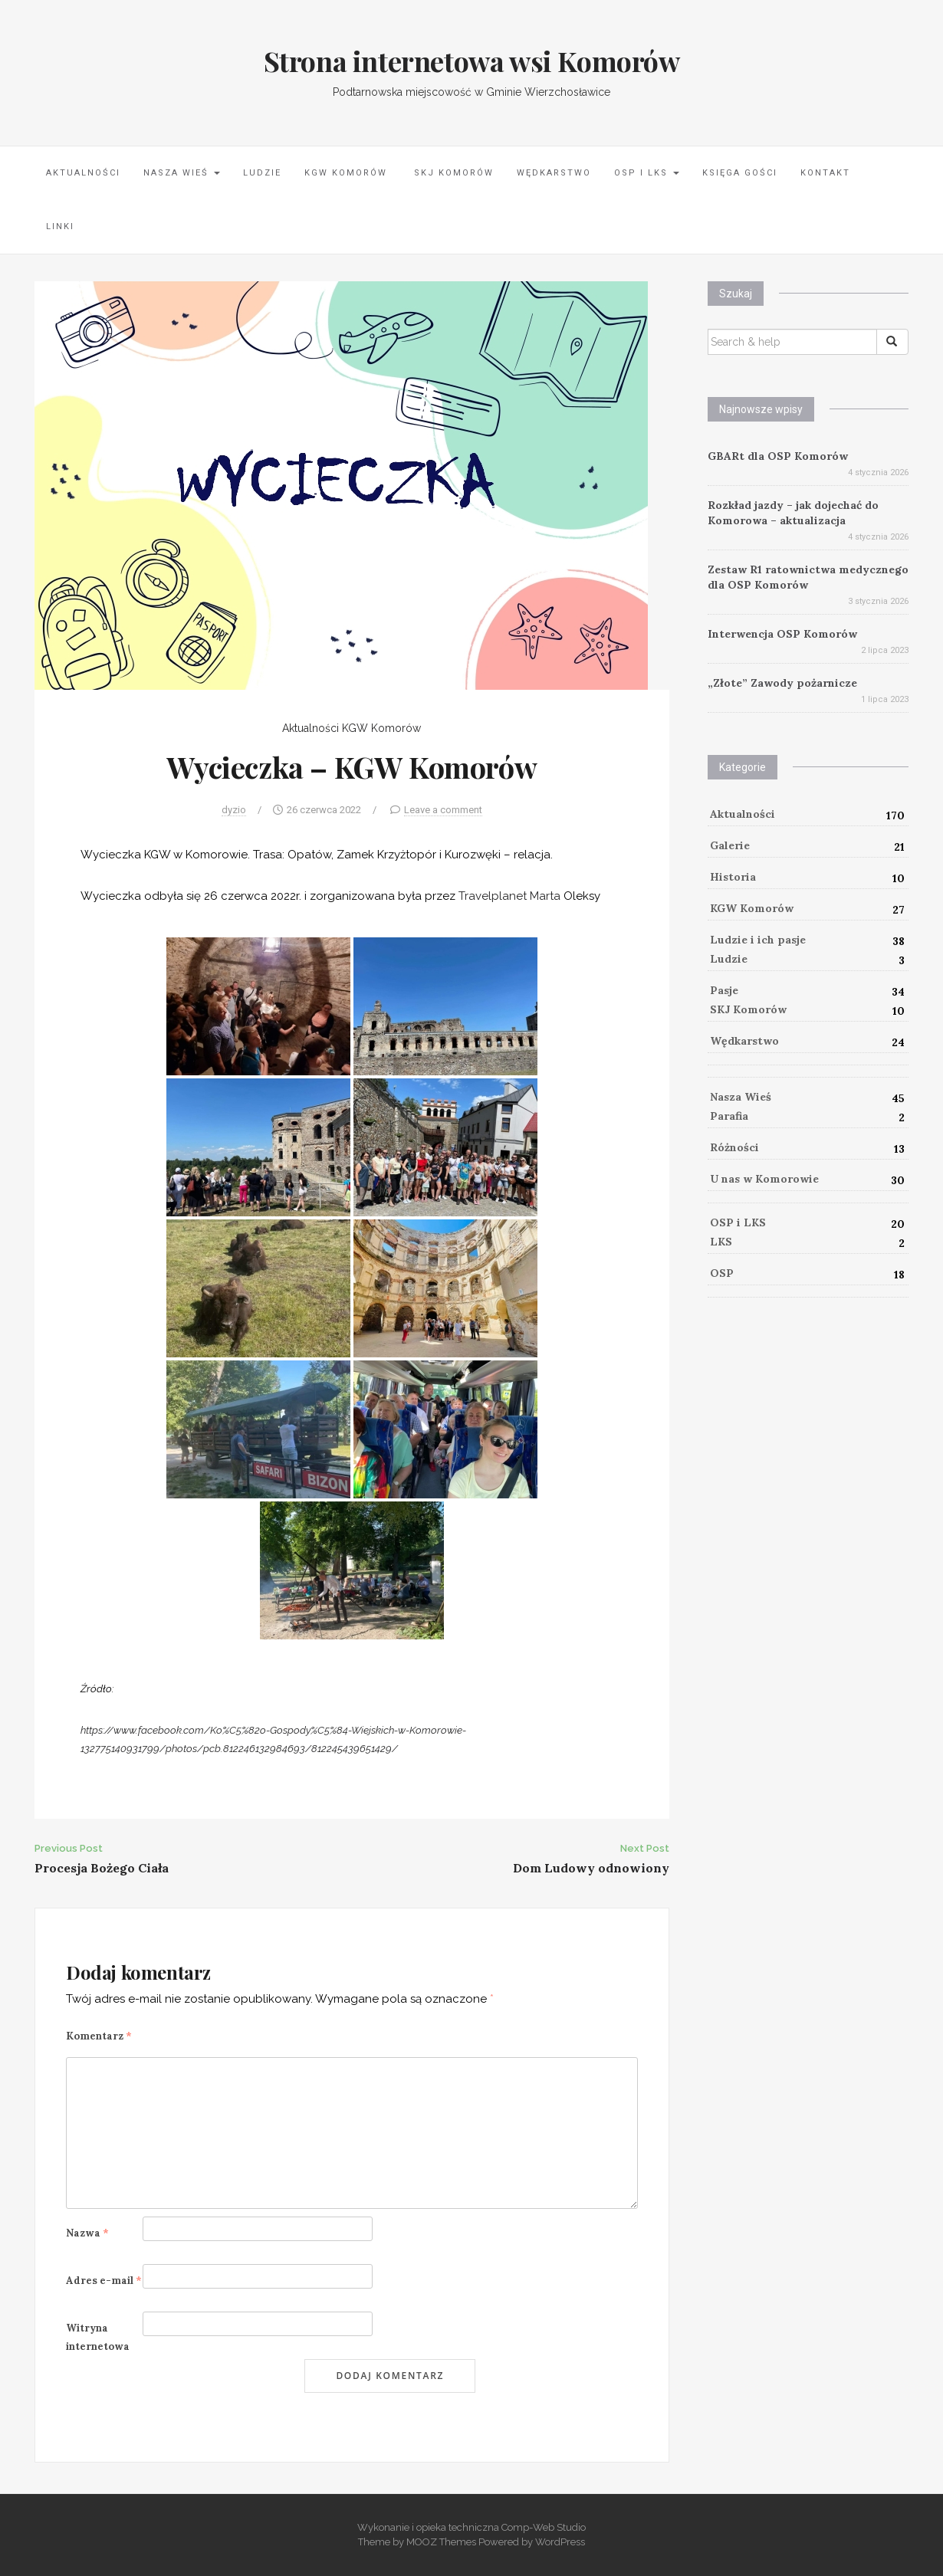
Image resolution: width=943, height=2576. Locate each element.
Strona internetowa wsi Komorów (472, 60)
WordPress (560, 2542)
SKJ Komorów (452, 173)
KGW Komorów (345, 173)
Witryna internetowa (98, 2337)
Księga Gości (739, 173)
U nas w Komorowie (764, 1179)
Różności (734, 1147)
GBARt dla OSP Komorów (778, 456)
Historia (733, 877)
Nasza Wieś (181, 173)
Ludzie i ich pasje (758, 940)
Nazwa (87, 2233)
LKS (721, 1242)
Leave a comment (443, 809)
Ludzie (262, 173)
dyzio (234, 809)
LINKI (60, 226)
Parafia (729, 1116)
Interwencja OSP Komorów (782, 634)
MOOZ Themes (441, 2542)
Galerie (730, 845)
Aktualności (83, 173)
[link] (509, 896)
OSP (722, 1273)
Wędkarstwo (554, 173)
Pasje (724, 990)
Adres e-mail (104, 2280)
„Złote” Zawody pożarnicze (782, 683)
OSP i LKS (646, 173)
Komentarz (99, 2036)
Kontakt (825, 173)
